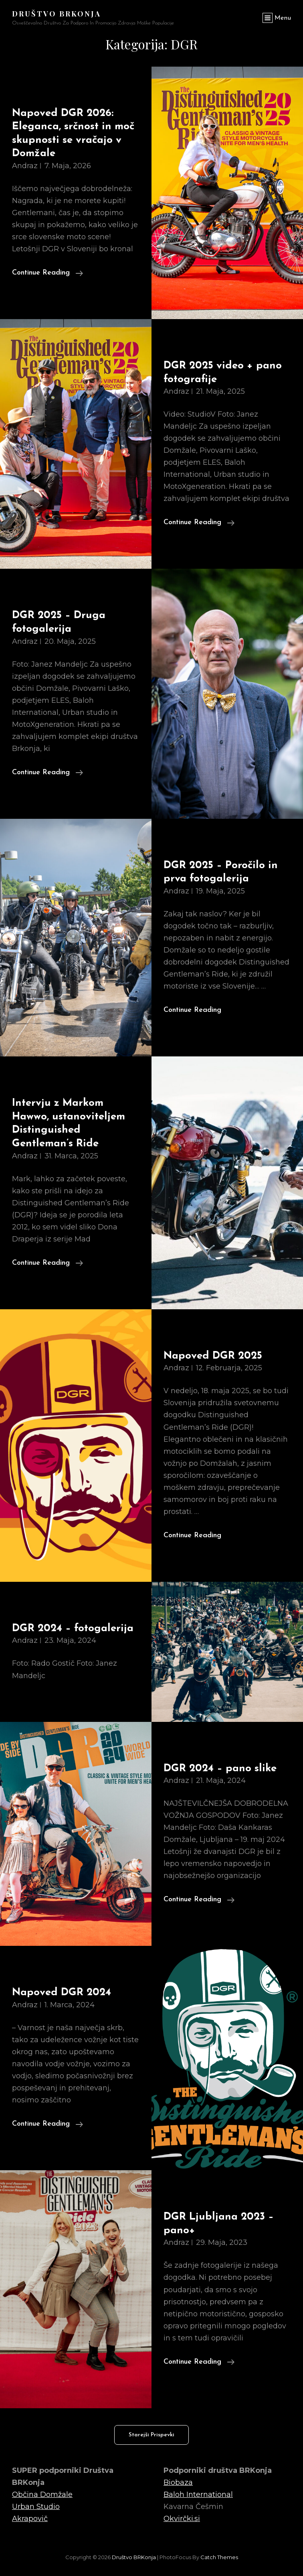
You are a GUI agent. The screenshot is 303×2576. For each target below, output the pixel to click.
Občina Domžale (42, 2494)
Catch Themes (219, 2557)
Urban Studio (36, 2506)
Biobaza (178, 2482)
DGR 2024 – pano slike (220, 1768)
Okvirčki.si (182, 2518)
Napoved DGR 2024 (61, 1992)
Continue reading (47, 272)
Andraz (25, 165)
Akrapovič (30, 2518)
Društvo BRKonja (56, 13)
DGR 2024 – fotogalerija (72, 1628)
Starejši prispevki (151, 2435)
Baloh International (198, 2494)
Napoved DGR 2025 (213, 1356)
